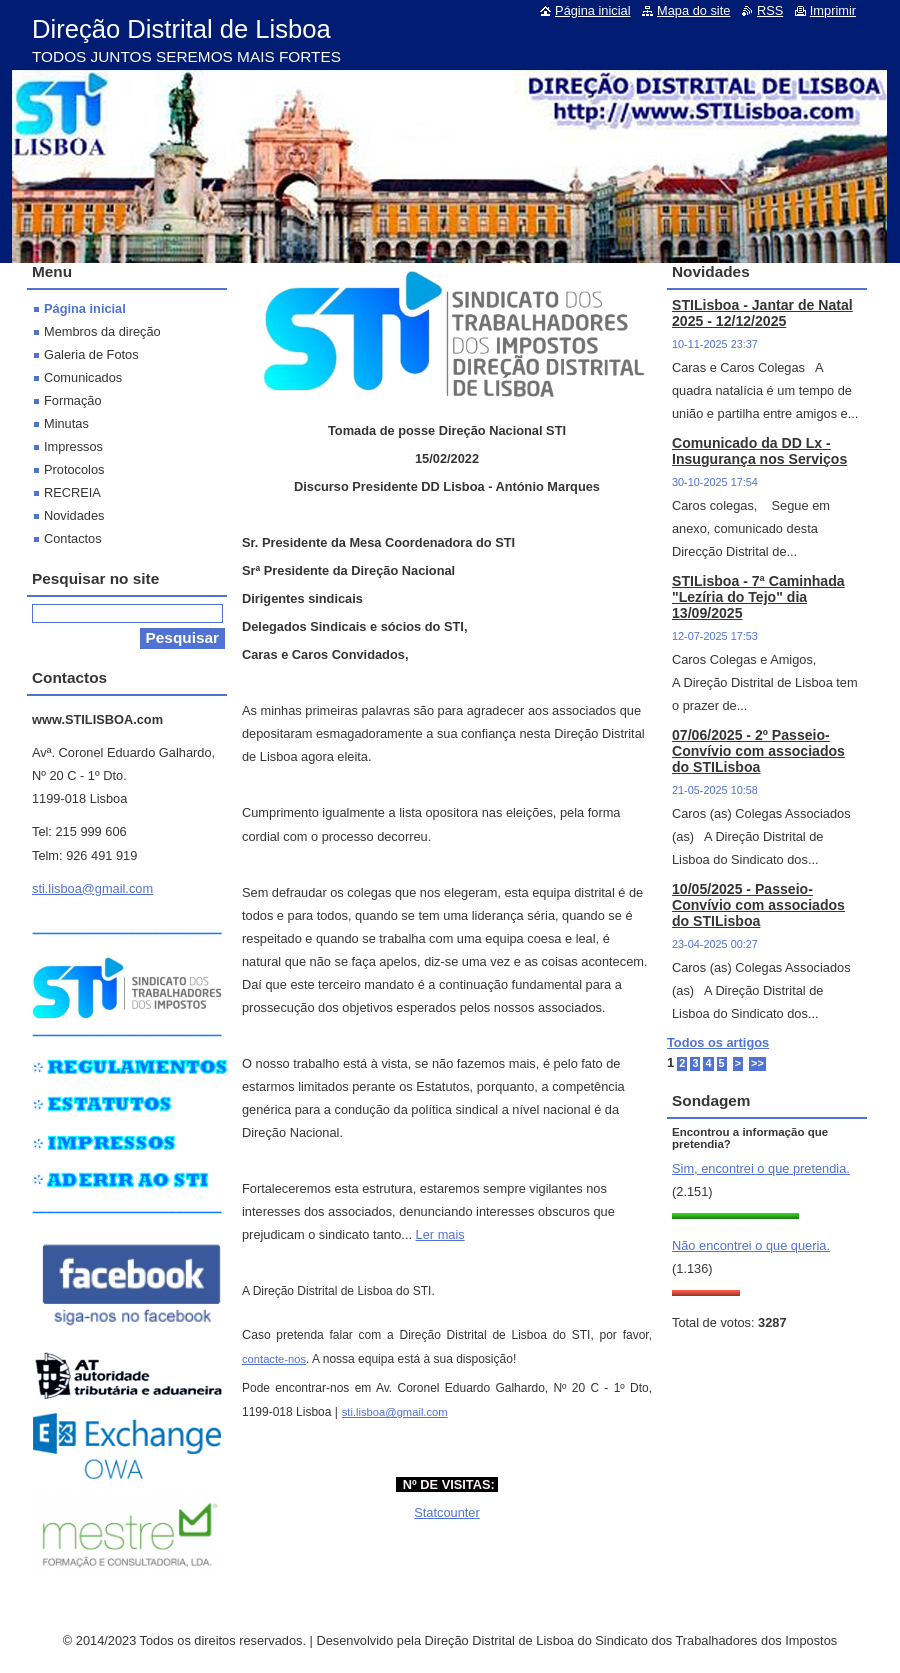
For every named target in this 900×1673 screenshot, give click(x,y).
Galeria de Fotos (91, 354)
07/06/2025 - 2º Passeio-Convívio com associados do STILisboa (758, 751)
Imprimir (833, 10)
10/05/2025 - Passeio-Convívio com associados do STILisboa (758, 905)
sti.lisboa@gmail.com (395, 1412)
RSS (770, 10)
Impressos (73, 446)
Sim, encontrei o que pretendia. (761, 1168)
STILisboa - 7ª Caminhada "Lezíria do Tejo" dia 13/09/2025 (758, 597)
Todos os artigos (718, 1042)
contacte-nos (274, 1359)
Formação (73, 400)
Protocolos (74, 469)
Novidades (74, 515)
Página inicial (85, 308)
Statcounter (446, 1512)
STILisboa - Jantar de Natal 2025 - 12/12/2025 (762, 313)
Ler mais (440, 1234)
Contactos (73, 538)
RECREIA (72, 492)
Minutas (66, 423)
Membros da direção (102, 331)
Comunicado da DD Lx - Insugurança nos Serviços (759, 451)
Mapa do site (693, 10)
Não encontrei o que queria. (751, 1245)
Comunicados (83, 377)
